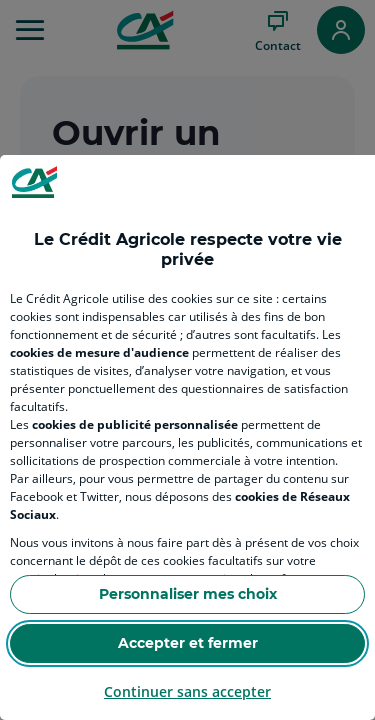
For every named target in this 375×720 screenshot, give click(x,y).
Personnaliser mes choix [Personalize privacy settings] (188, 594)
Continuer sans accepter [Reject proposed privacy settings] (187, 691)
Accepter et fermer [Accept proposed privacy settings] (188, 643)
